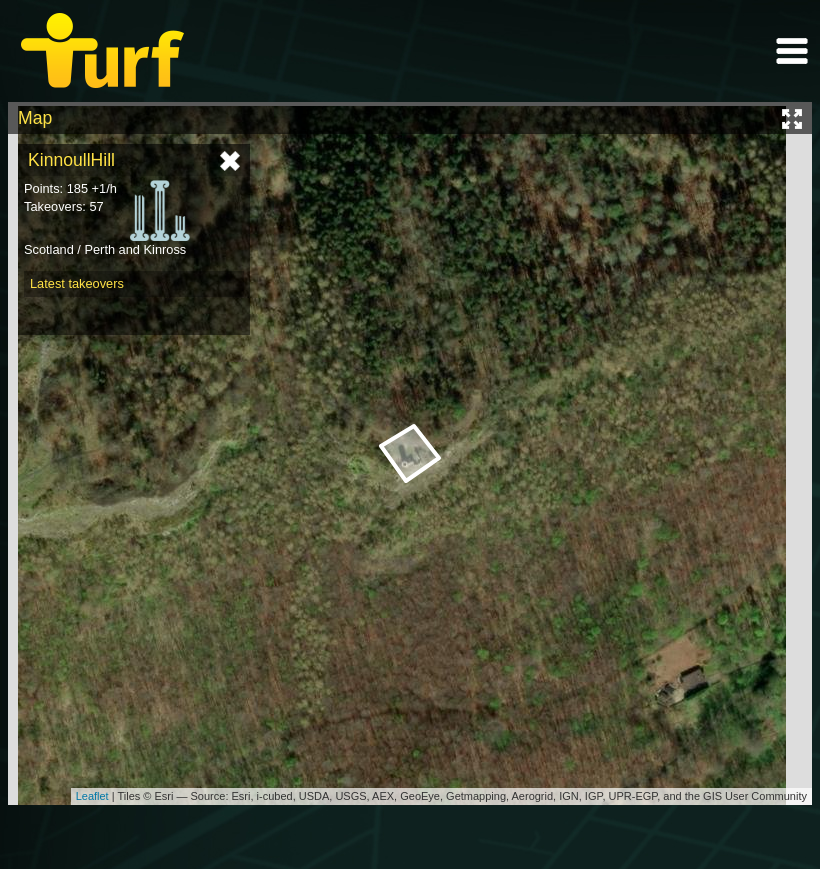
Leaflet (92, 796)
